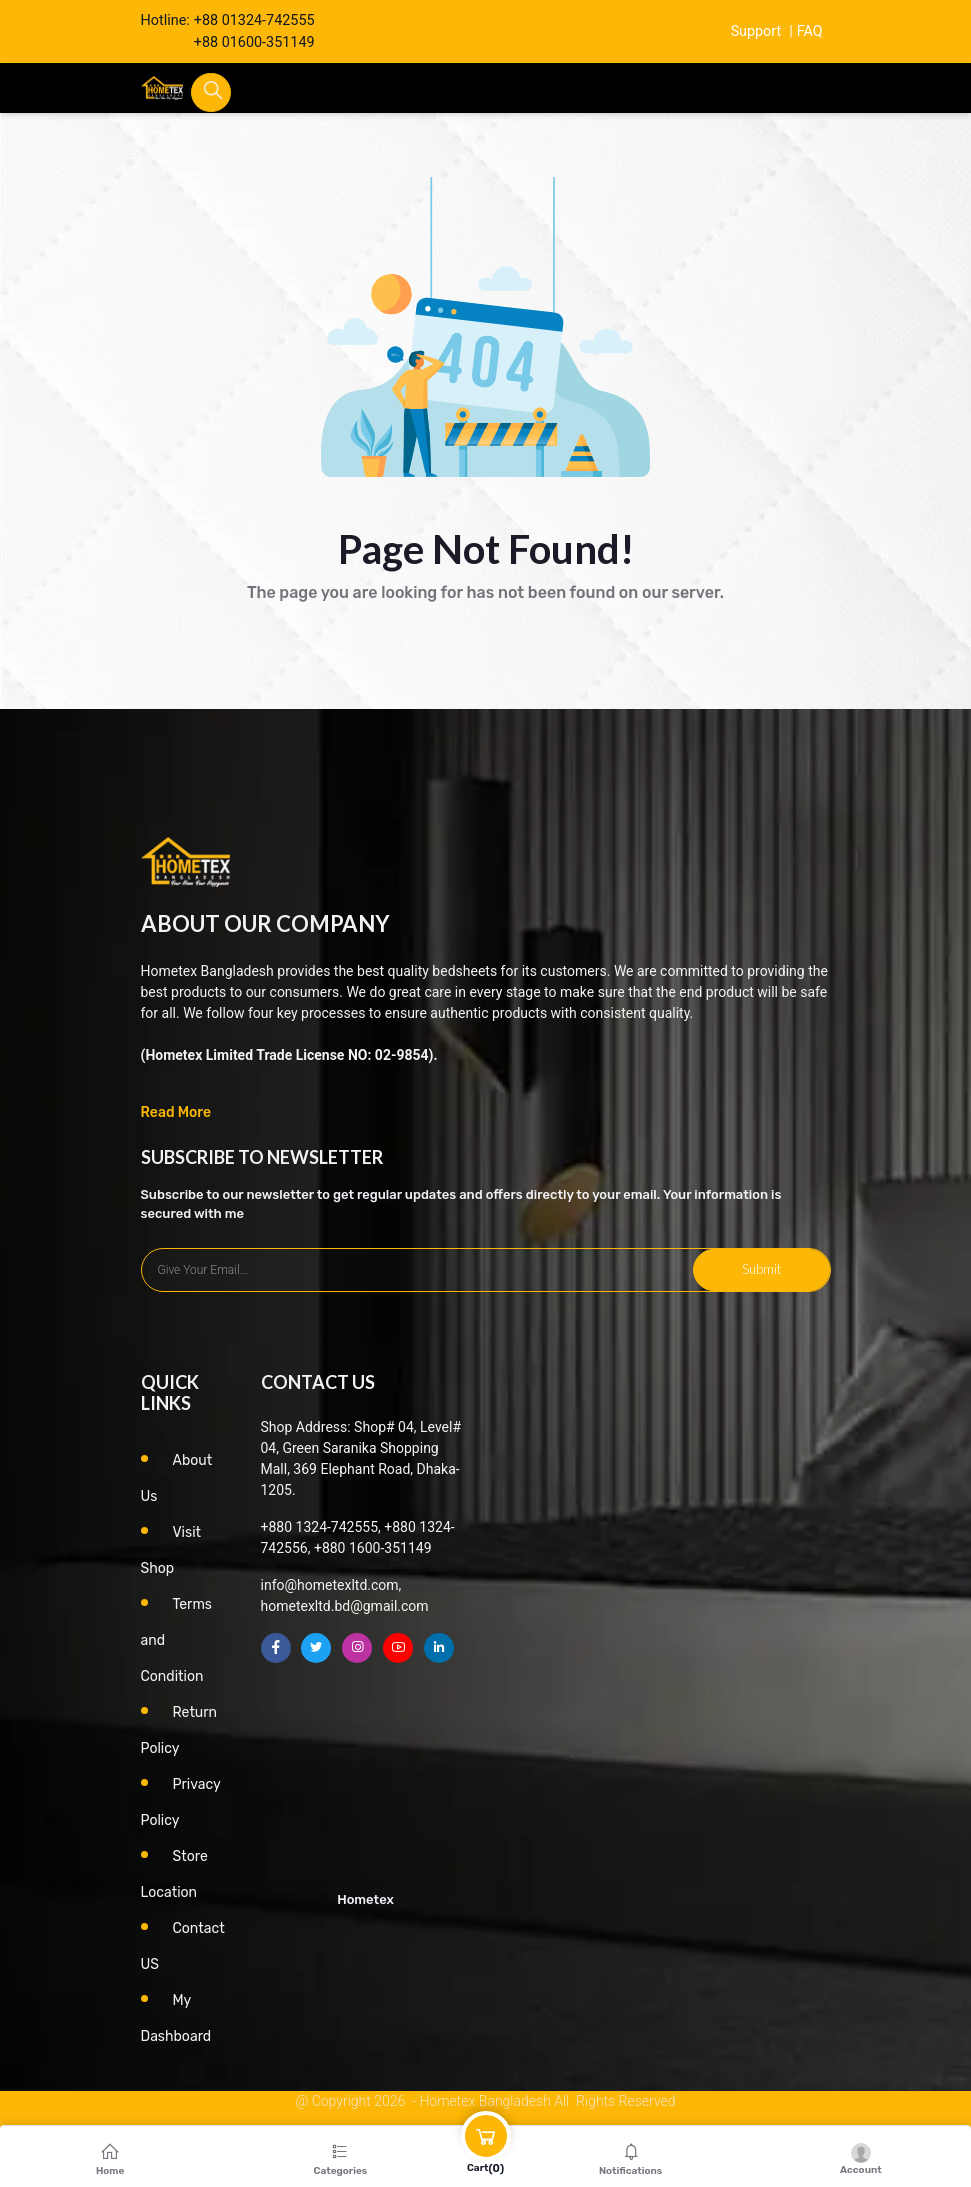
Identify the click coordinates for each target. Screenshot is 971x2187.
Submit (761, 1269)
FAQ (810, 31)
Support (755, 31)
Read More (176, 1112)
